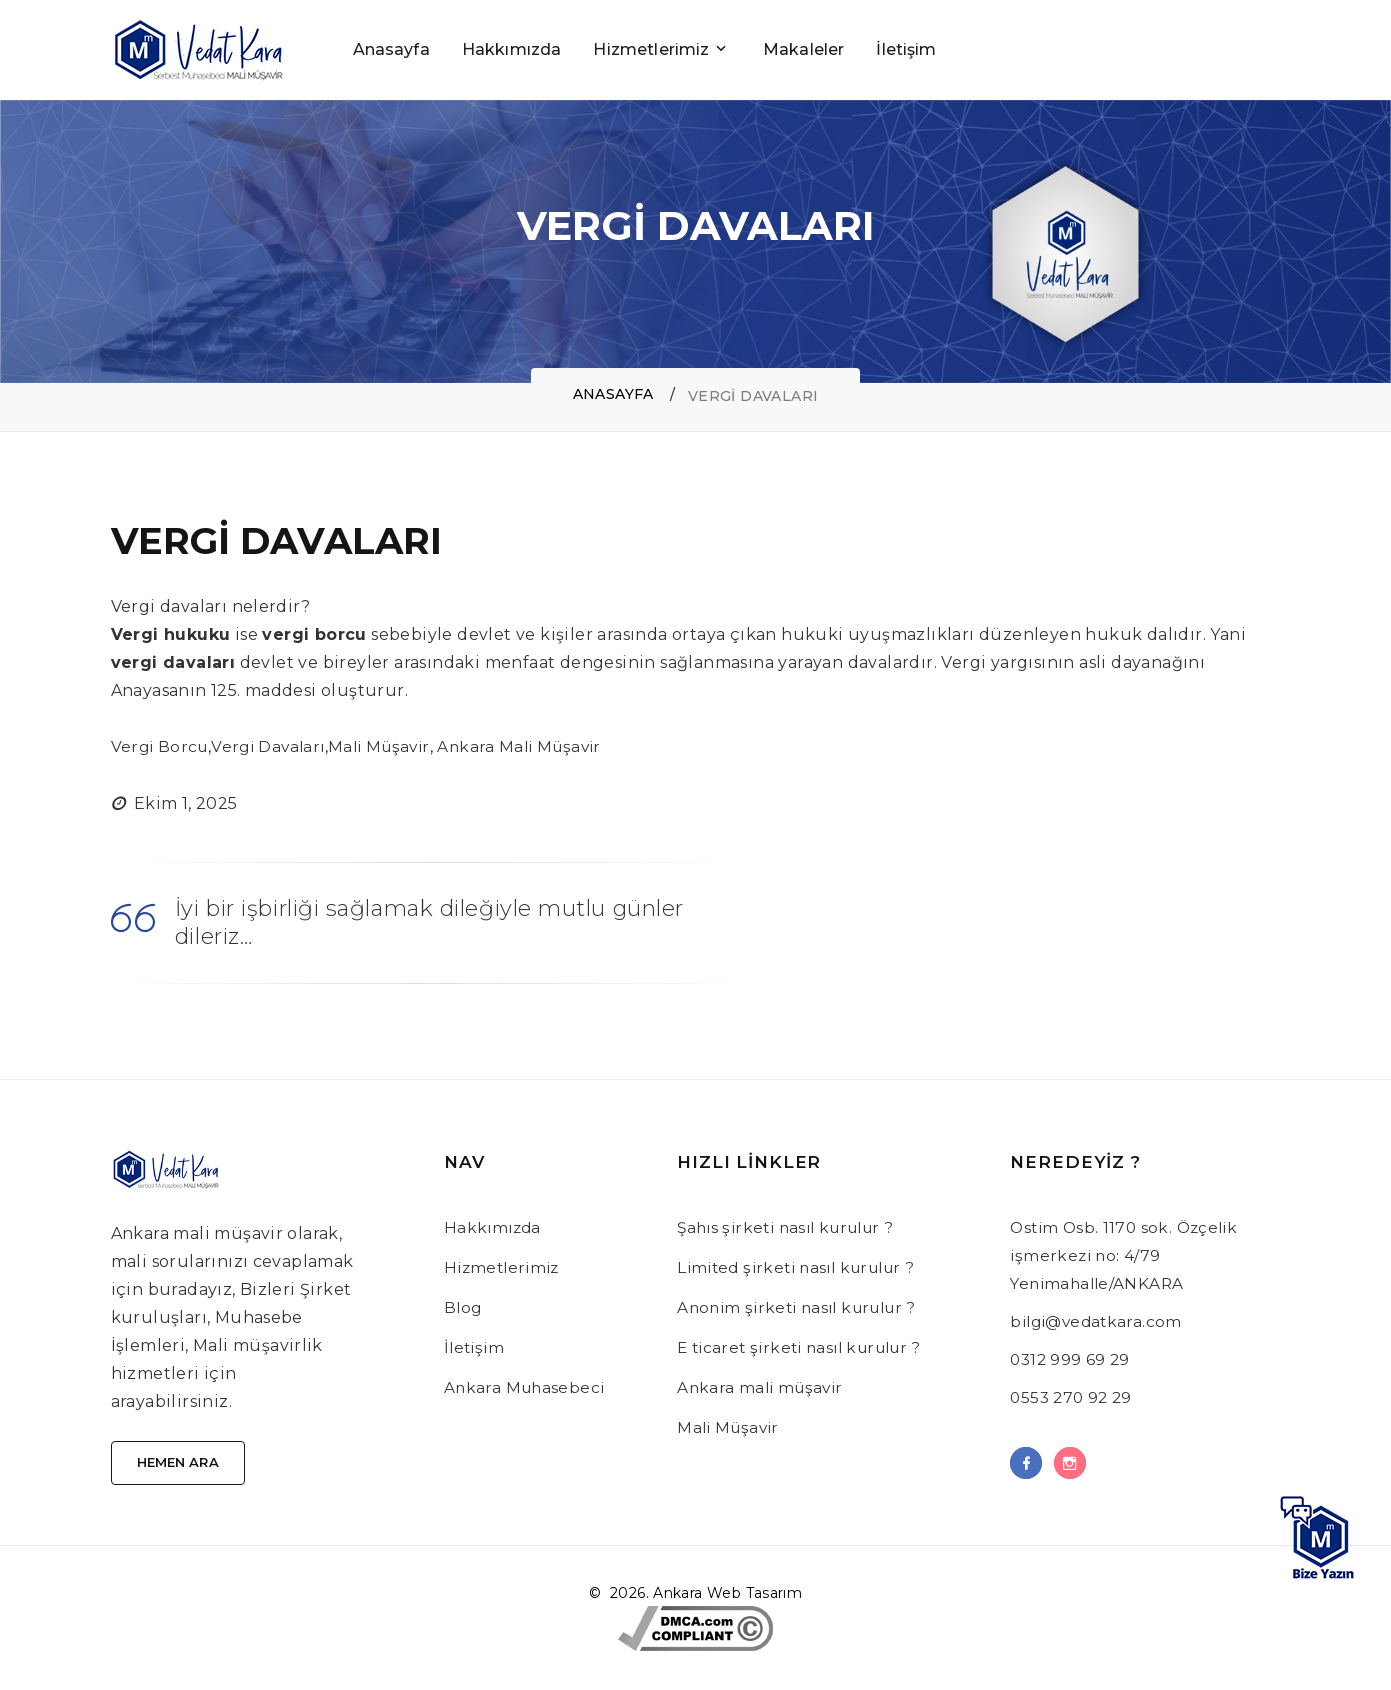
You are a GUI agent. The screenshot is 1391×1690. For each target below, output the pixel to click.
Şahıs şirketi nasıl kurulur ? (793, 1227)
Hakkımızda (512, 49)
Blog (464, 1307)
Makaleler (803, 49)
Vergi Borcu (161, 746)
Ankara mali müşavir (763, 1387)
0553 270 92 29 (1074, 1397)
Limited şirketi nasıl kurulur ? (804, 1267)
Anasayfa (391, 49)
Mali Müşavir (390, 746)
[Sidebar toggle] (1266, 50)
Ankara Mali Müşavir (537, 746)
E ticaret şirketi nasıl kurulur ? (807, 1347)
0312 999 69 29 (1072, 1359)
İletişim (906, 49)
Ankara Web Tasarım (727, 1597)
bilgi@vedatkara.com (1100, 1321)
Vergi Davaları (273, 746)
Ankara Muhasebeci (527, 1387)
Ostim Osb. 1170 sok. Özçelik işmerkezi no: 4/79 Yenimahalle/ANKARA (1128, 1255)
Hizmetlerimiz (651, 49)
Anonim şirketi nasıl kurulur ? (804, 1307)
